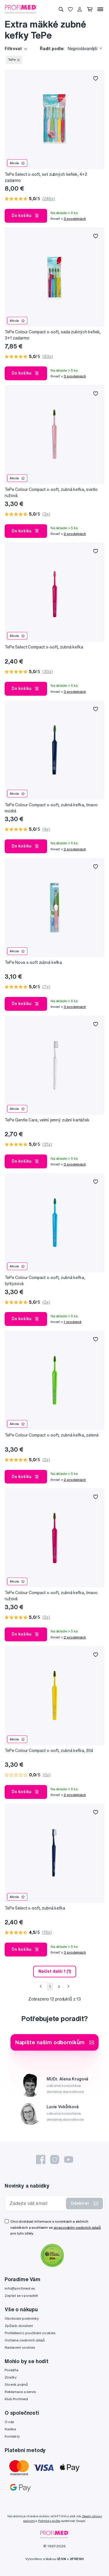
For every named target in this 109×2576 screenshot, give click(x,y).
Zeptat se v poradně (21, 2295)
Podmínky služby (49, 2521)
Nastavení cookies (20, 2347)
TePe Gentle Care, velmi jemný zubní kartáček (47, 1120)
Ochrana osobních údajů (25, 2340)
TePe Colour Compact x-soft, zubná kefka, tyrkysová (45, 1281)
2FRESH (77, 2559)
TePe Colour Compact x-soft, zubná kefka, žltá (49, 1751)
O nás (9, 2422)
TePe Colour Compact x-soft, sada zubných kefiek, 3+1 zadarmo (53, 335)
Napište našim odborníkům (54, 2042)
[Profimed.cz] (21, 9)
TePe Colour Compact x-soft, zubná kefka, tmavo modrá (51, 808)
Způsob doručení (19, 2325)
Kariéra (10, 2429)
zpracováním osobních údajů (77, 2227)
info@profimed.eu (20, 2288)
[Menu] (100, 9)
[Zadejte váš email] (36, 2203)
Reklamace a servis (20, 2392)
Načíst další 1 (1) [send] (54, 1971)
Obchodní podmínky (22, 2318)
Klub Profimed (16, 2399)
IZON (61, 2559)
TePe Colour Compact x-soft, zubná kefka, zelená (51, 1435)
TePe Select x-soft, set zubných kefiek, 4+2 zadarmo (46, 177)
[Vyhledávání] (61, 9)
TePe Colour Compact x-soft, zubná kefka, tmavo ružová (51, 1596)
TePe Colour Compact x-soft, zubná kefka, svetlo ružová (51, 492)
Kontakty (12, 2436)
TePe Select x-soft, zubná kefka (35, 1908)
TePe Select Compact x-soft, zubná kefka (44, 647)
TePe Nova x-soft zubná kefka (33, 962)
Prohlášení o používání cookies (30, 2333)
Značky (11, 2377)
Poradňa (11, 2370)
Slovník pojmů (16, 2384)
